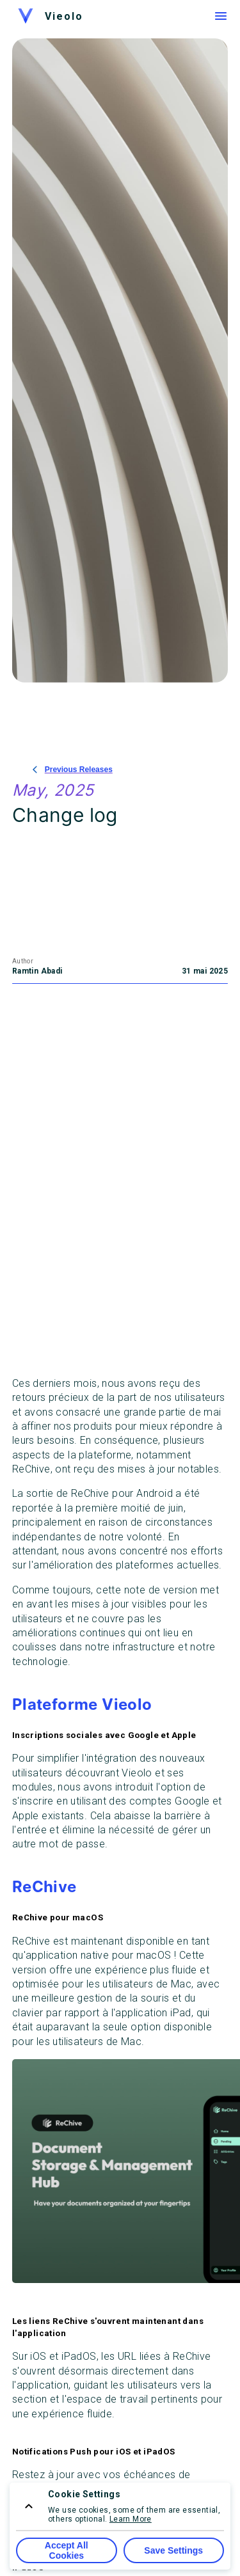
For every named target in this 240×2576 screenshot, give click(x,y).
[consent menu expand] (29, 2506)
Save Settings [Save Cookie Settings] (173, 2550)
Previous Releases (73, 769)
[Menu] (221, 16)
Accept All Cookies (66, 2550)
